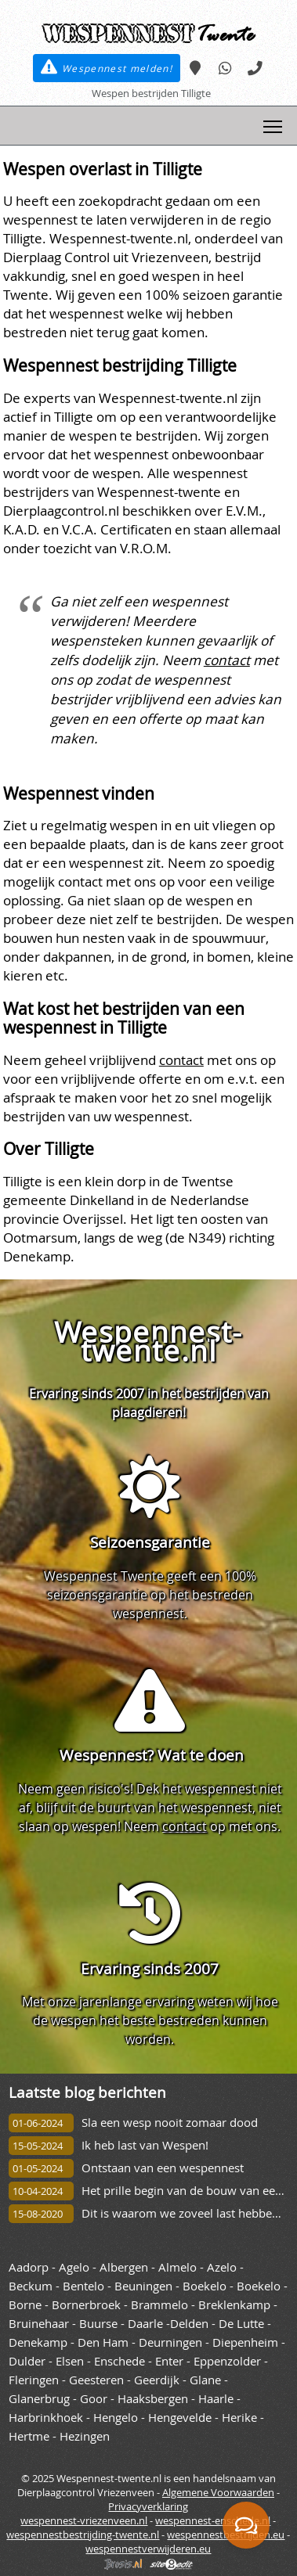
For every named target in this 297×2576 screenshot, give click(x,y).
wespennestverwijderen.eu (148, 2549)
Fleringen (34, 2380)
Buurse (98, 2323)
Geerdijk (156, 2380)
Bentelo (83, 2286)
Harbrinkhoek (46, 2417)
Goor (93, 2398)
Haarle (216, 2398)
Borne (25, 2304)
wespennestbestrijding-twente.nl (82, 2534)
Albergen (124, 2267)
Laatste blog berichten (87, 2092)
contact (227, 660)
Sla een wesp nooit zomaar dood (169, 2122)
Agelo (74, 2267)
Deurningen (170, 2342)
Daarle (145, 2323)
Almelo (177, 2267)
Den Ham (103, 2342)
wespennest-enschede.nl (212, 2520)
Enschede (119, 2361)
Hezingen (85, 2436)
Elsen (70, 2361)
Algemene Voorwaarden (218, 2492)
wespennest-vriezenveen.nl (83, 2520)
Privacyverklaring (148, 2506)
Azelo (222, 2267)
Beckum (31, 2286)
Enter (169, 2361)
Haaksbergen (153, 2398)
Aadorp (29, 2267)
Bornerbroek (86, 2304)
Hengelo (115, 2417)
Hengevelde (180, 2417)
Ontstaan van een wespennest (162, 2167)
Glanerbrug (39, 2398)
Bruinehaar (39, 2323)
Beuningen (143, 2286)
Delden (189, 2323)
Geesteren (96, 2380)
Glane (205, 2380)
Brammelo (159, 2304)
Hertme (29, 2436)
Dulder (27, 2361)
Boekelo (204, 2286)
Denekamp (38, 2342)
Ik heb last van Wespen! (144, 2145)
